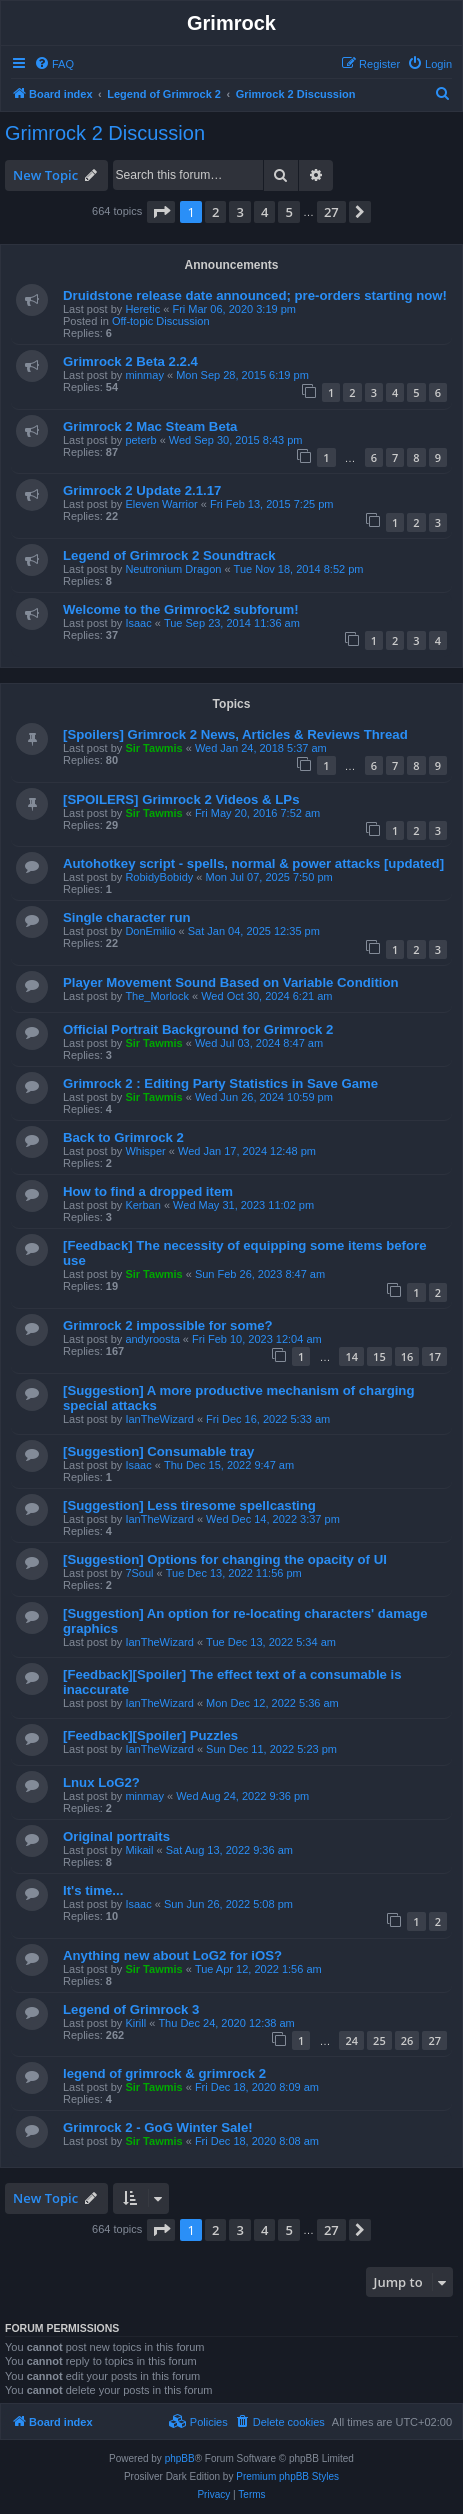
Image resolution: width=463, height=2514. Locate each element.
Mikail (139, 1850)
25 (379, 2040)
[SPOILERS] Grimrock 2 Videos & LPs (181, 799)
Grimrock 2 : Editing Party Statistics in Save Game (220, 1083)
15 (379, 1356)
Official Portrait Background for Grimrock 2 (198, 1029)
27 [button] (331, 212)
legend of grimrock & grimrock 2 (164, 2073)
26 (407, 2040)
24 (351, 2040)
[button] (161, 212)
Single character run (127, 917)
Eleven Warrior (161, 504)
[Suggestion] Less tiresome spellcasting (189, 1505)
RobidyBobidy (159, 877)
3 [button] (239, 212)
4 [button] (264, 212)
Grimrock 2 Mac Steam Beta (150, 426)
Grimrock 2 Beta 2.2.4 (130, 361)
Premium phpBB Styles (287, 2476)
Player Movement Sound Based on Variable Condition (231, 982)
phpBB (180, 2458)
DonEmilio (150, 931)
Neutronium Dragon (173, 569)
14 (351, 1356)
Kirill (135, 2023)
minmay (144, 375)
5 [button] (288, 212)
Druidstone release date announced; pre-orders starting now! (255, 295)
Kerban (142, 1205)
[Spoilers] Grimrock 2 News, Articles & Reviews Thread (235, 734)
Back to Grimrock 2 (123, 1137)
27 (434, 2040)
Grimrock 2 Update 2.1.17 (142, 490)
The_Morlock (157, 996)
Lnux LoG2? (101, 1782)
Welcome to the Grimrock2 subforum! (181, 609)
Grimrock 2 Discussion (105, 133)
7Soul (139, 1573)
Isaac (138, 623)
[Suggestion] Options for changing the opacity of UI (225, 1559)
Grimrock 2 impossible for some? (168, 1325)
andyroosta (152, 1339)
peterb (140, 440)
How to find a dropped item (148, 1191)
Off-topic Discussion (161, 321)
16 (407, 1356)
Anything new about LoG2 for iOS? (172, 1955)
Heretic (142, 309)
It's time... (93, 1890)
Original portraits (116, 1836)
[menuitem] (54, 64)
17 (434, 1356)
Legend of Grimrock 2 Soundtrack (169, 555)
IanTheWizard (159, 1419)
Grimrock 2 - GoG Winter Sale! (158, 2127)
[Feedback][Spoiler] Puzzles (150, 1735)
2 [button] (215, 212)
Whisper (145, 1151)
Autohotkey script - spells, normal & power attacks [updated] (253, 863)
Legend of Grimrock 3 (131, 2009)
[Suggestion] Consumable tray (158, 1451)
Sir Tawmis (153, 748)
